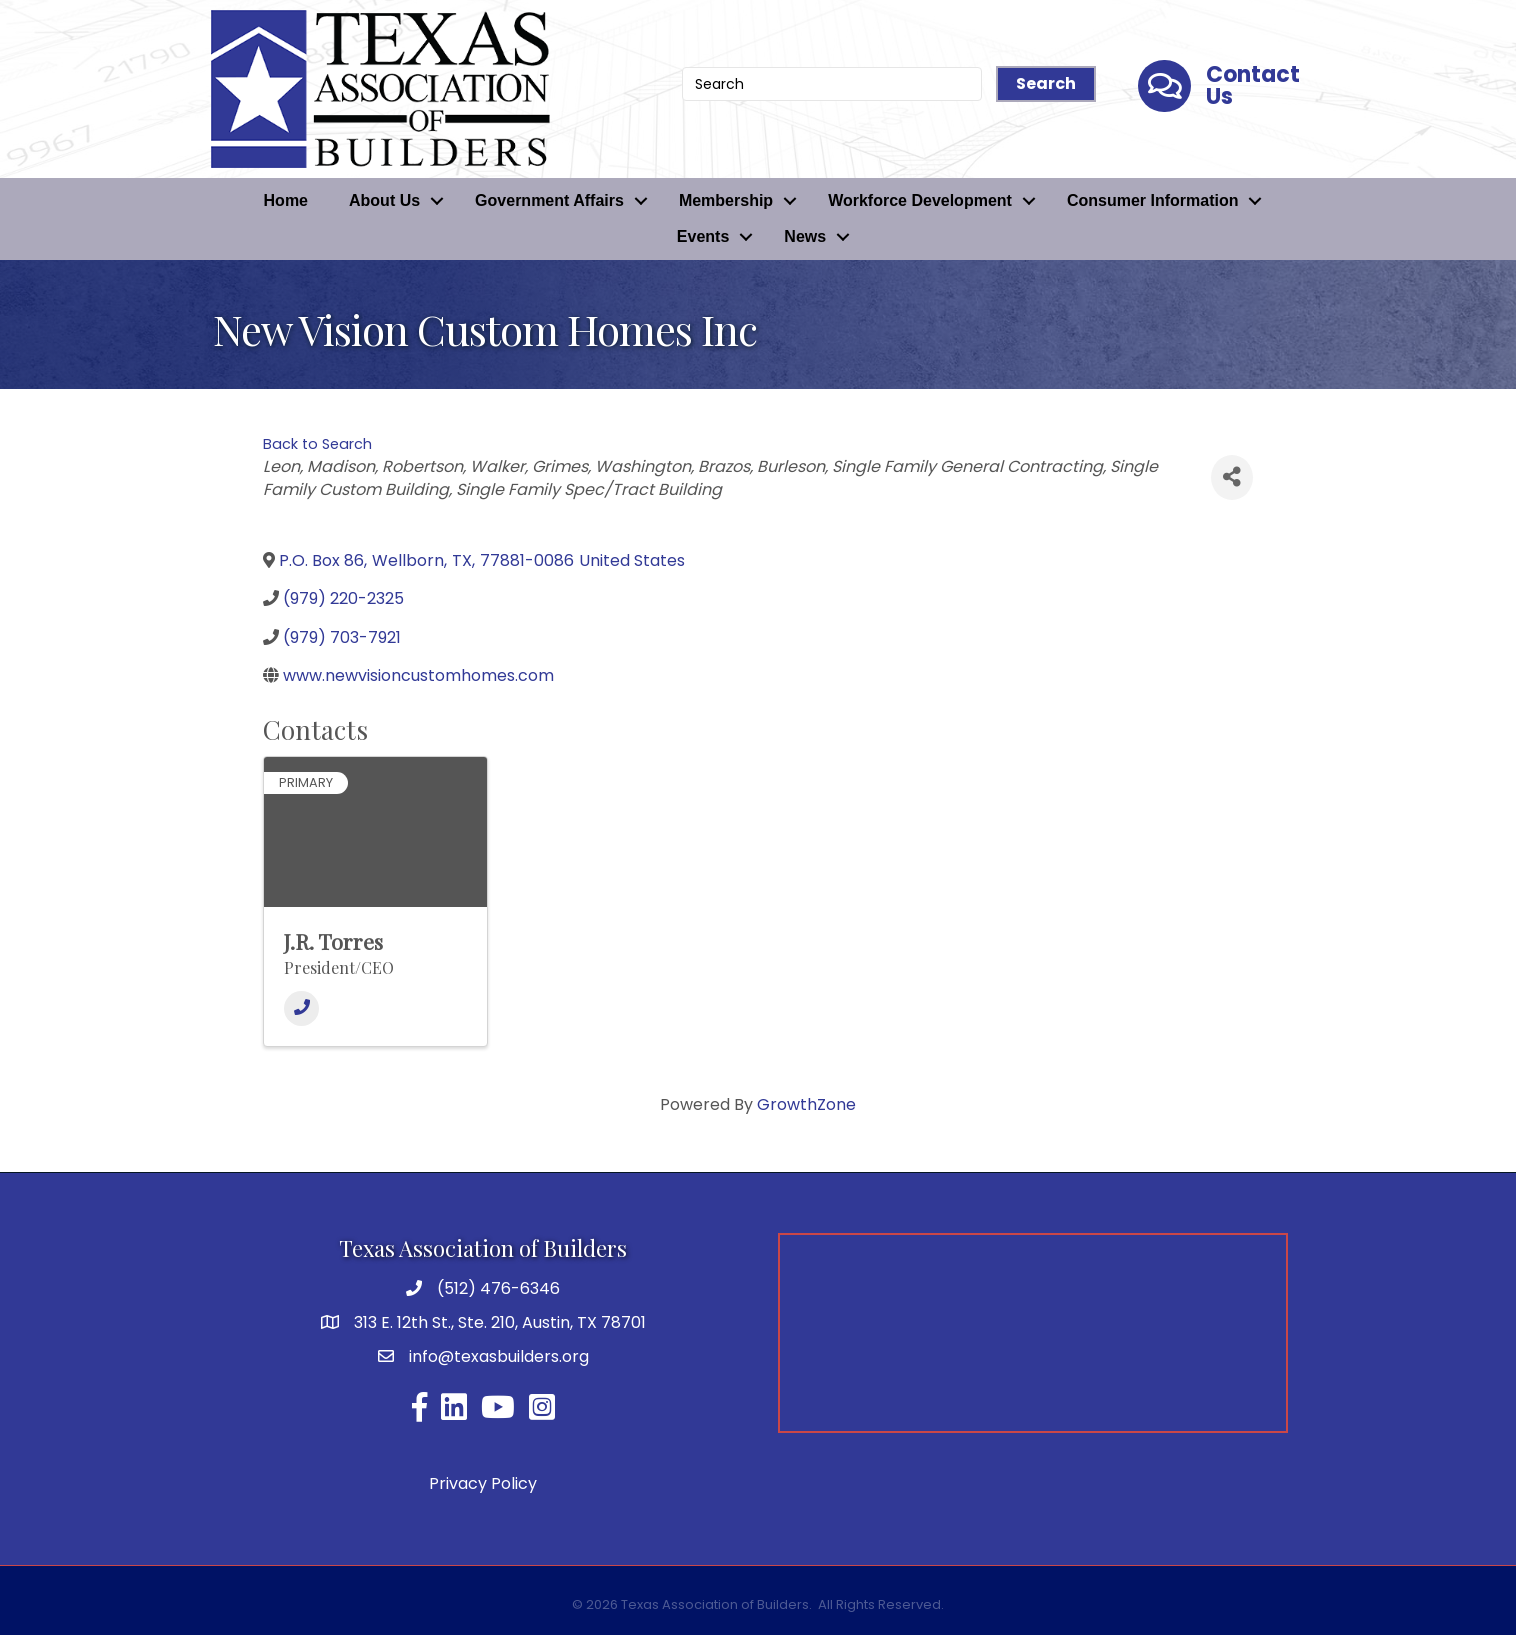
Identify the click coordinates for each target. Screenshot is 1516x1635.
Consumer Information (1153, 200)
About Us (384, 200)
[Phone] (301, 1008)
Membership (726, 200)
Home (286, 200)
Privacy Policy (483, 1483)
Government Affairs (549, 200)
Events (703, 236)
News (805, 236)
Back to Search (317, 444)
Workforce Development (920, 200)
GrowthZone (806, 1104)
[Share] (1232, 477)
